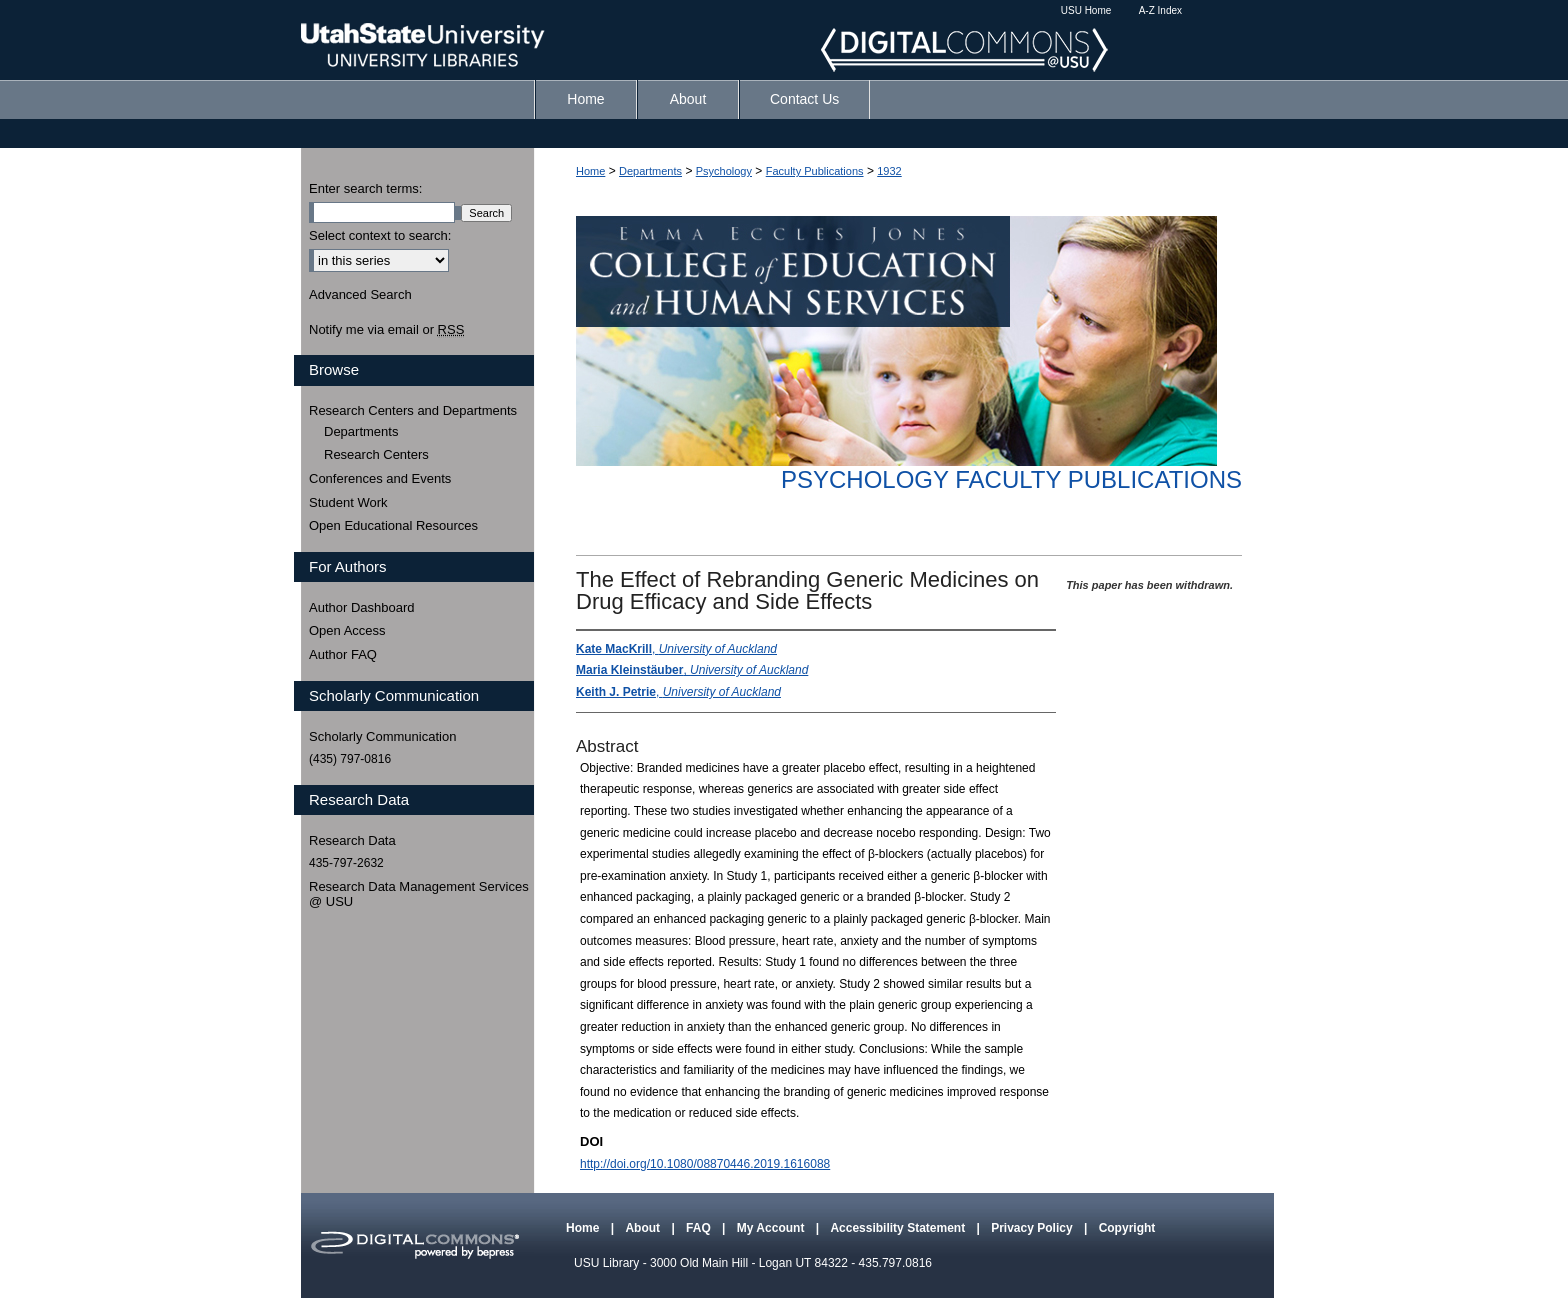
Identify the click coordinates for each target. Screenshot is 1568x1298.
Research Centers (376, 454)
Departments (650, 171)
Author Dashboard (362, 607)
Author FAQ (343, 654)
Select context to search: (380, 235)
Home (590, 171)
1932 (889, 171)
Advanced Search (360, 294)
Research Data (352, 840)
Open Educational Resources (393, 525)
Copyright (1127, 1228)
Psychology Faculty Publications (1011, 479)
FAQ (700, 1228)
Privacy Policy (1033, 1228)
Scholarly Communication (382, 736)
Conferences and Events (380, 478)
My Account (772, 1228)
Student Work (348, 502)
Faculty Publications (815, 171)
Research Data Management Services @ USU (419, 894)
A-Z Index (1160, 10)
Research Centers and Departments (413, 410)
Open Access (347, 630)
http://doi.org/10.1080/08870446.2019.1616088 (705, 1164)
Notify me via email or (386, 330)
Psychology (724, 171)
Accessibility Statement (899, 1228)
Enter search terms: (365, 188)
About (644, 1228)
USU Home (1086, 10)
